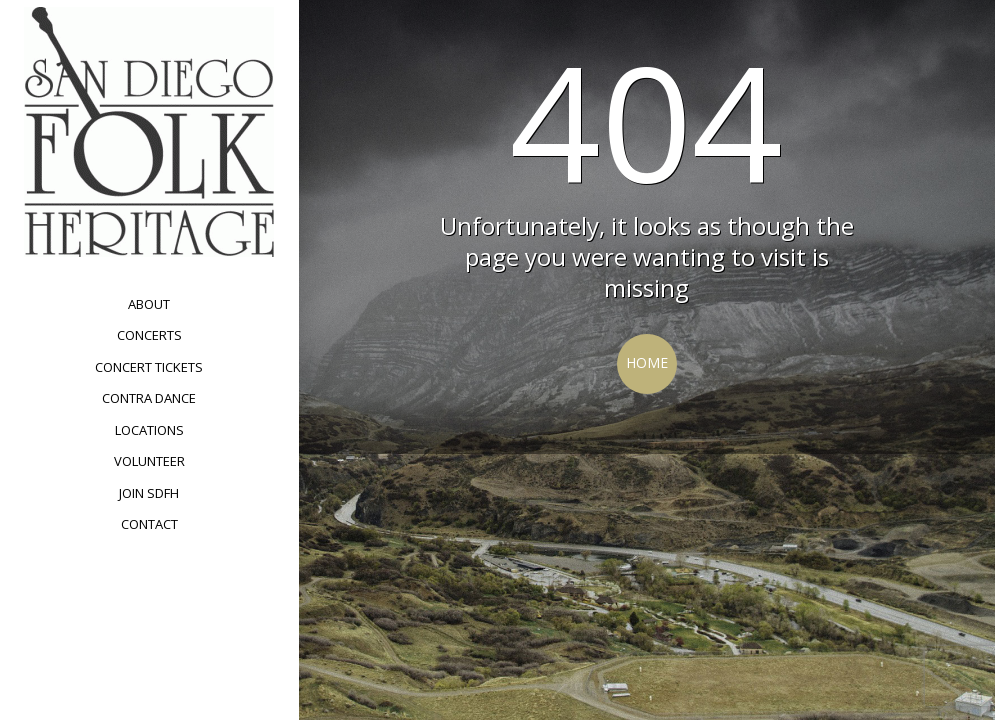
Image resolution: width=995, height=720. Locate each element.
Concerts (149, 335)
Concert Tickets (149, 367)
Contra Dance (149, 398)
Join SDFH (149, 493)
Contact (149, 524)
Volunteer (149, 461)
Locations (149, 430)
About (149, 304)
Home (647, 362)
